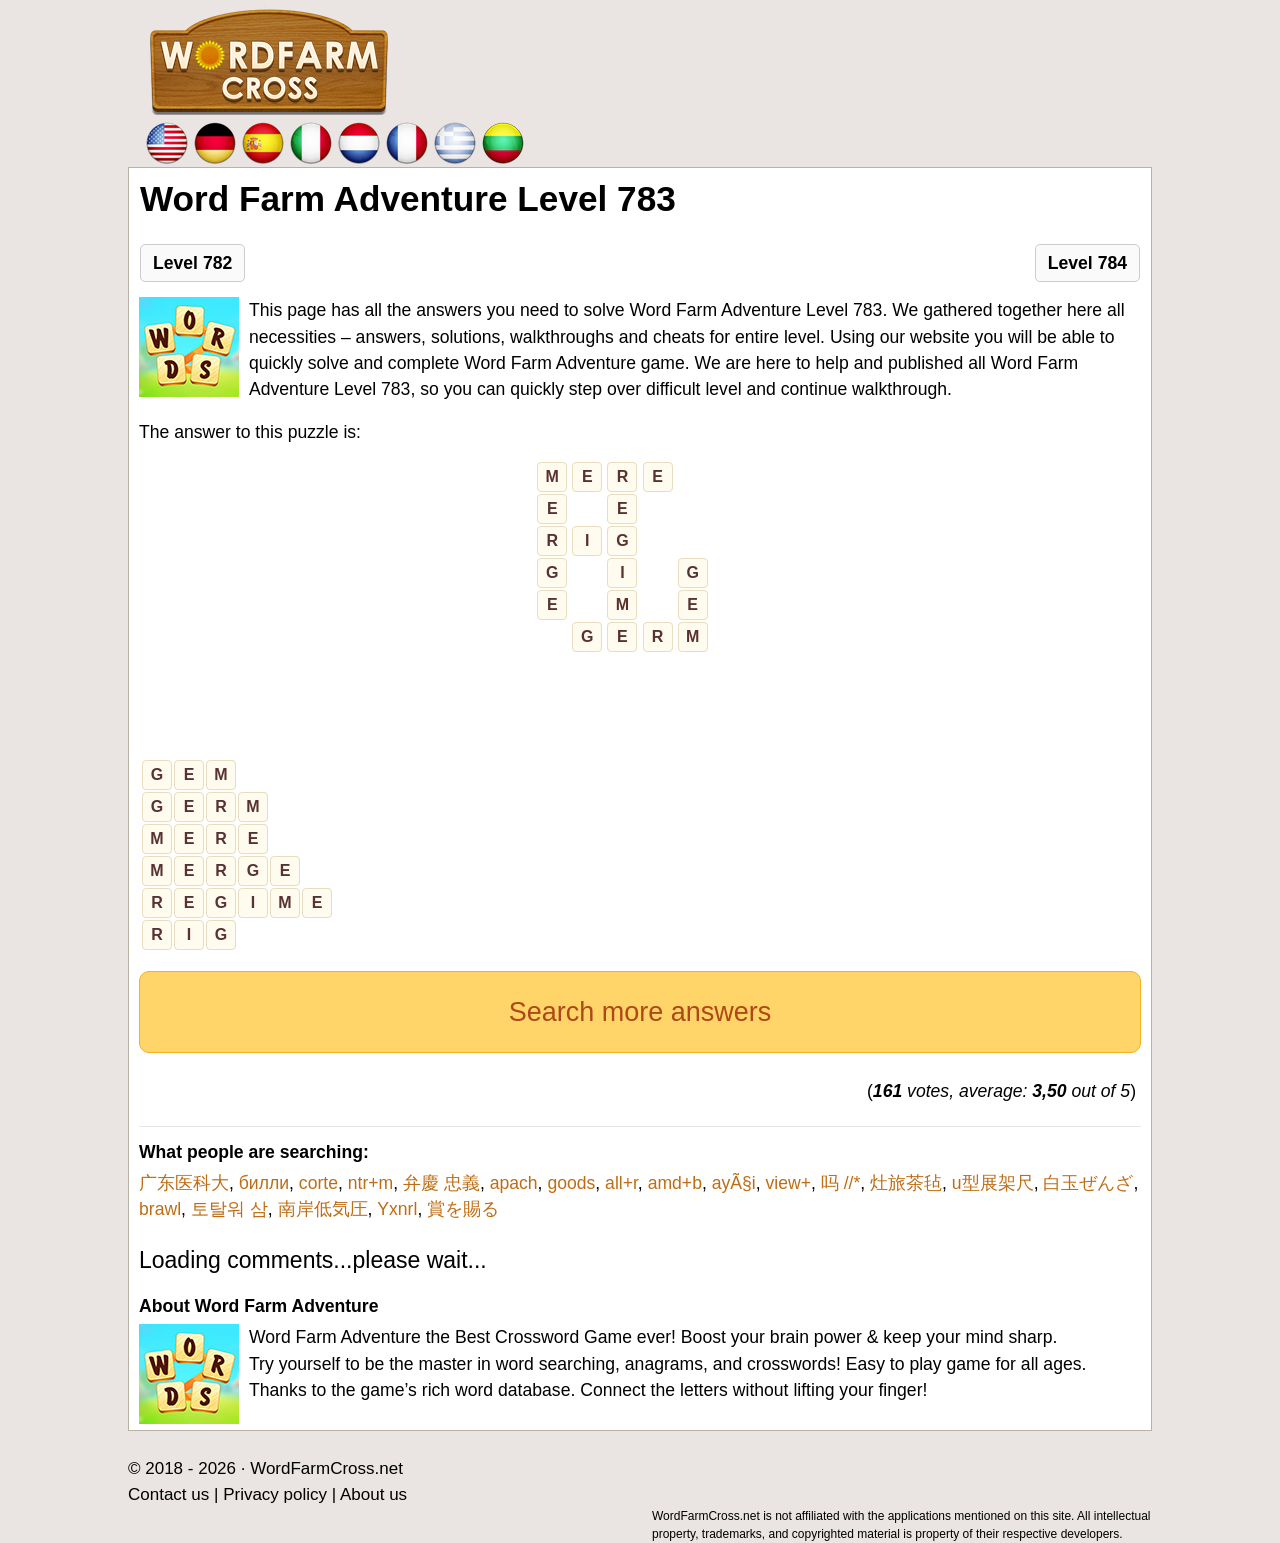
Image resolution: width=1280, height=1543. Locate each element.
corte (318, 1183)
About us (373, 1494)
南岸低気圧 (323, 1209)
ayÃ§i (734, 1183)
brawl (160, 1209)
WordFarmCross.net (326, 1468)
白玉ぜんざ (1088, 1183)
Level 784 (1087, 263)
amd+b (675, 1183)
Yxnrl (397, 1209)
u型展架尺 (993, 1183)
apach (514, 1183)
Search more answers (640, 1012)
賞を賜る (463, 1209)
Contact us (168, 1494)
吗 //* (841, 1183)
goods (571, 1183)
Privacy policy (275, 1494)
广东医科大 (184, 1183)
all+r (621, 1183)
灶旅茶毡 (906, 1183)
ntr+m (370, 1183)
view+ (788, 1183)
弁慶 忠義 (441, 1183)
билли (264, 1183)
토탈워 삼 (229, 1209)
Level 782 (192, 263)
